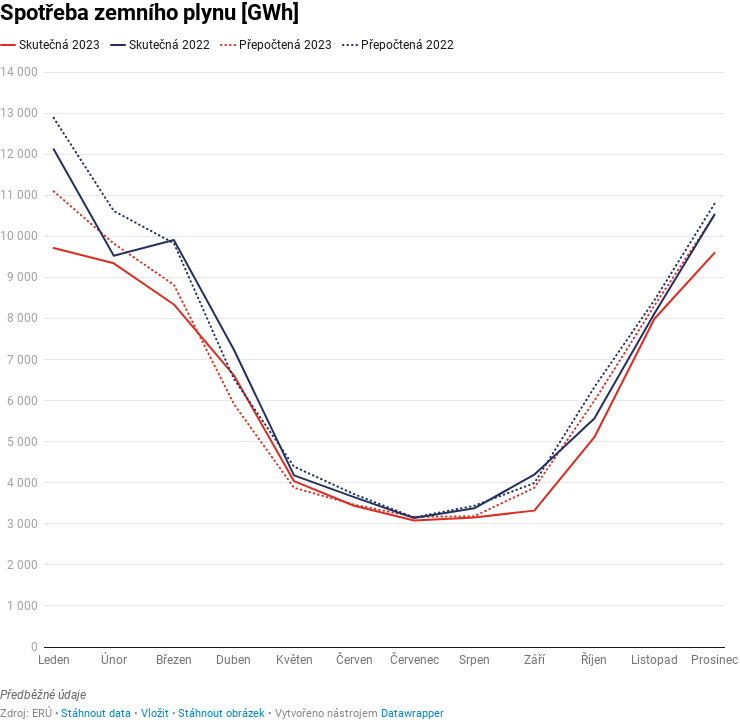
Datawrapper (412, 713)
